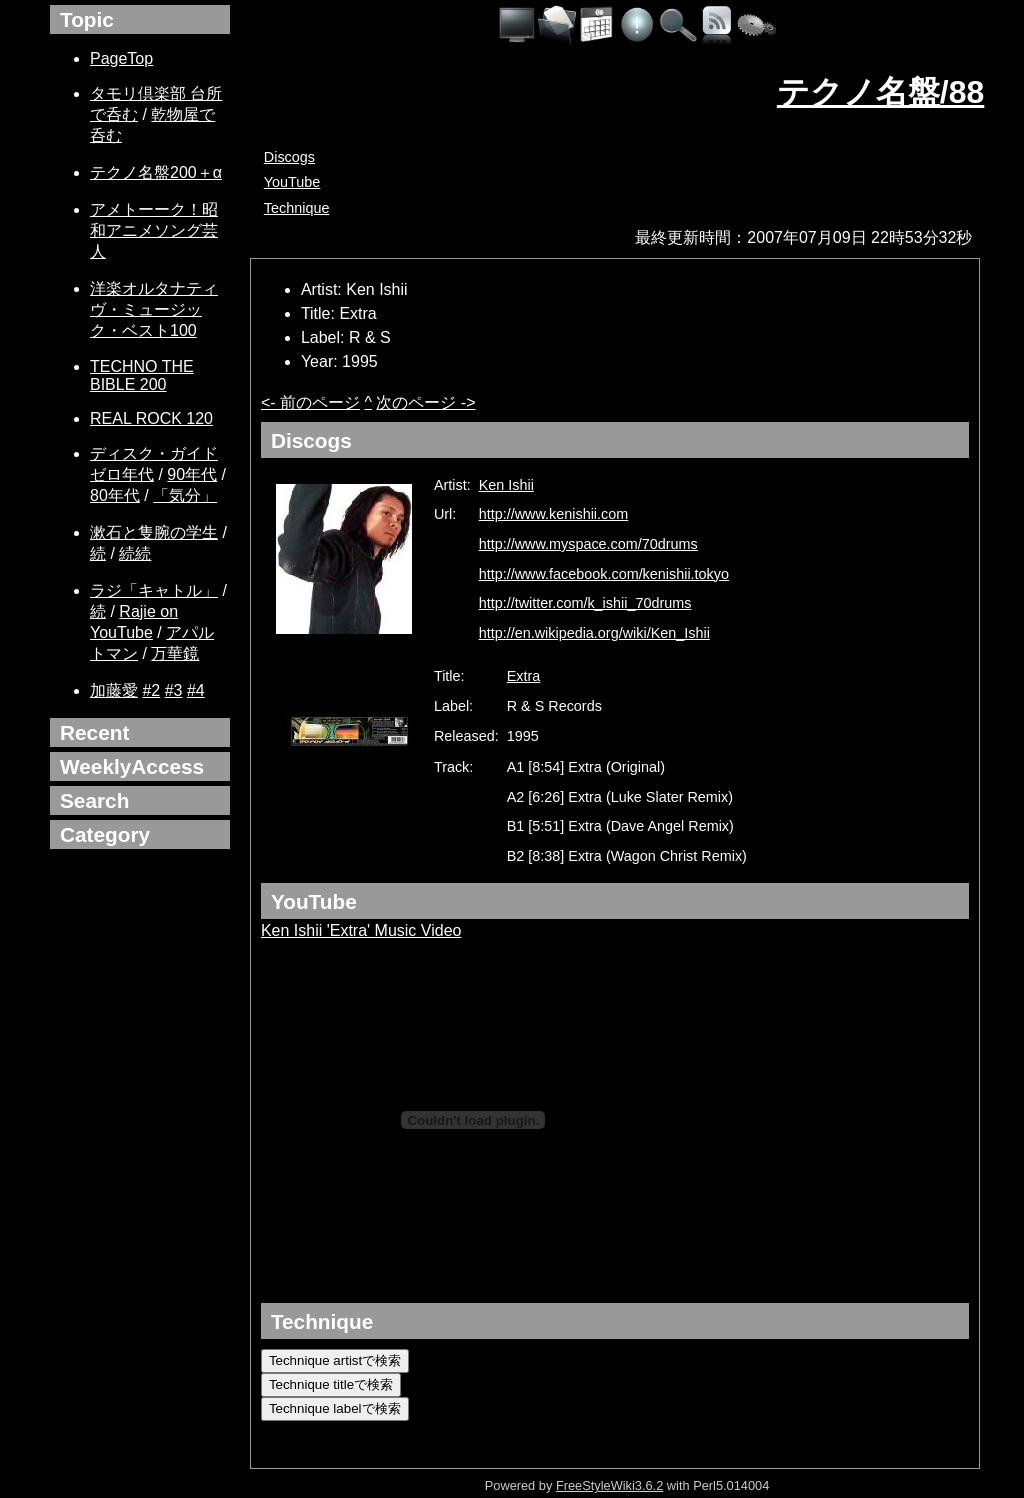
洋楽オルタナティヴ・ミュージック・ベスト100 (154, 309)
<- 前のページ (310, 402)
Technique (297, 208)
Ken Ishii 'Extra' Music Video (361, 930)
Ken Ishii (506, 485)
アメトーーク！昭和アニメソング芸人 (154, 230)
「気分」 (185, 495)
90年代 (192, 474)
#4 (196, 690)
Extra (524, 676)
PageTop (121, 58)
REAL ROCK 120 (151, 418)
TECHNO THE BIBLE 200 (142, 375)
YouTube (292, 182)
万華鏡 (175, 653)
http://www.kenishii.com (554, 514)
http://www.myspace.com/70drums (588, 544)
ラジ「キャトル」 (154, 590)
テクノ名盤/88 (880, 92)
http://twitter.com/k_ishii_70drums (585, 603)
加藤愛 (114, 690)
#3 (174, 690)
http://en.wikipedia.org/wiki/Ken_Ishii (594, 633)
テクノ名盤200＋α (156, 172)
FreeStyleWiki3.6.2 (609, 1485)
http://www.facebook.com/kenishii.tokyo (604, 574)
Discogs (289, 157)
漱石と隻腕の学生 (154, 532)
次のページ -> (425, 402)
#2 (151, 690)
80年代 (115, 495)
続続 (135, 553)
